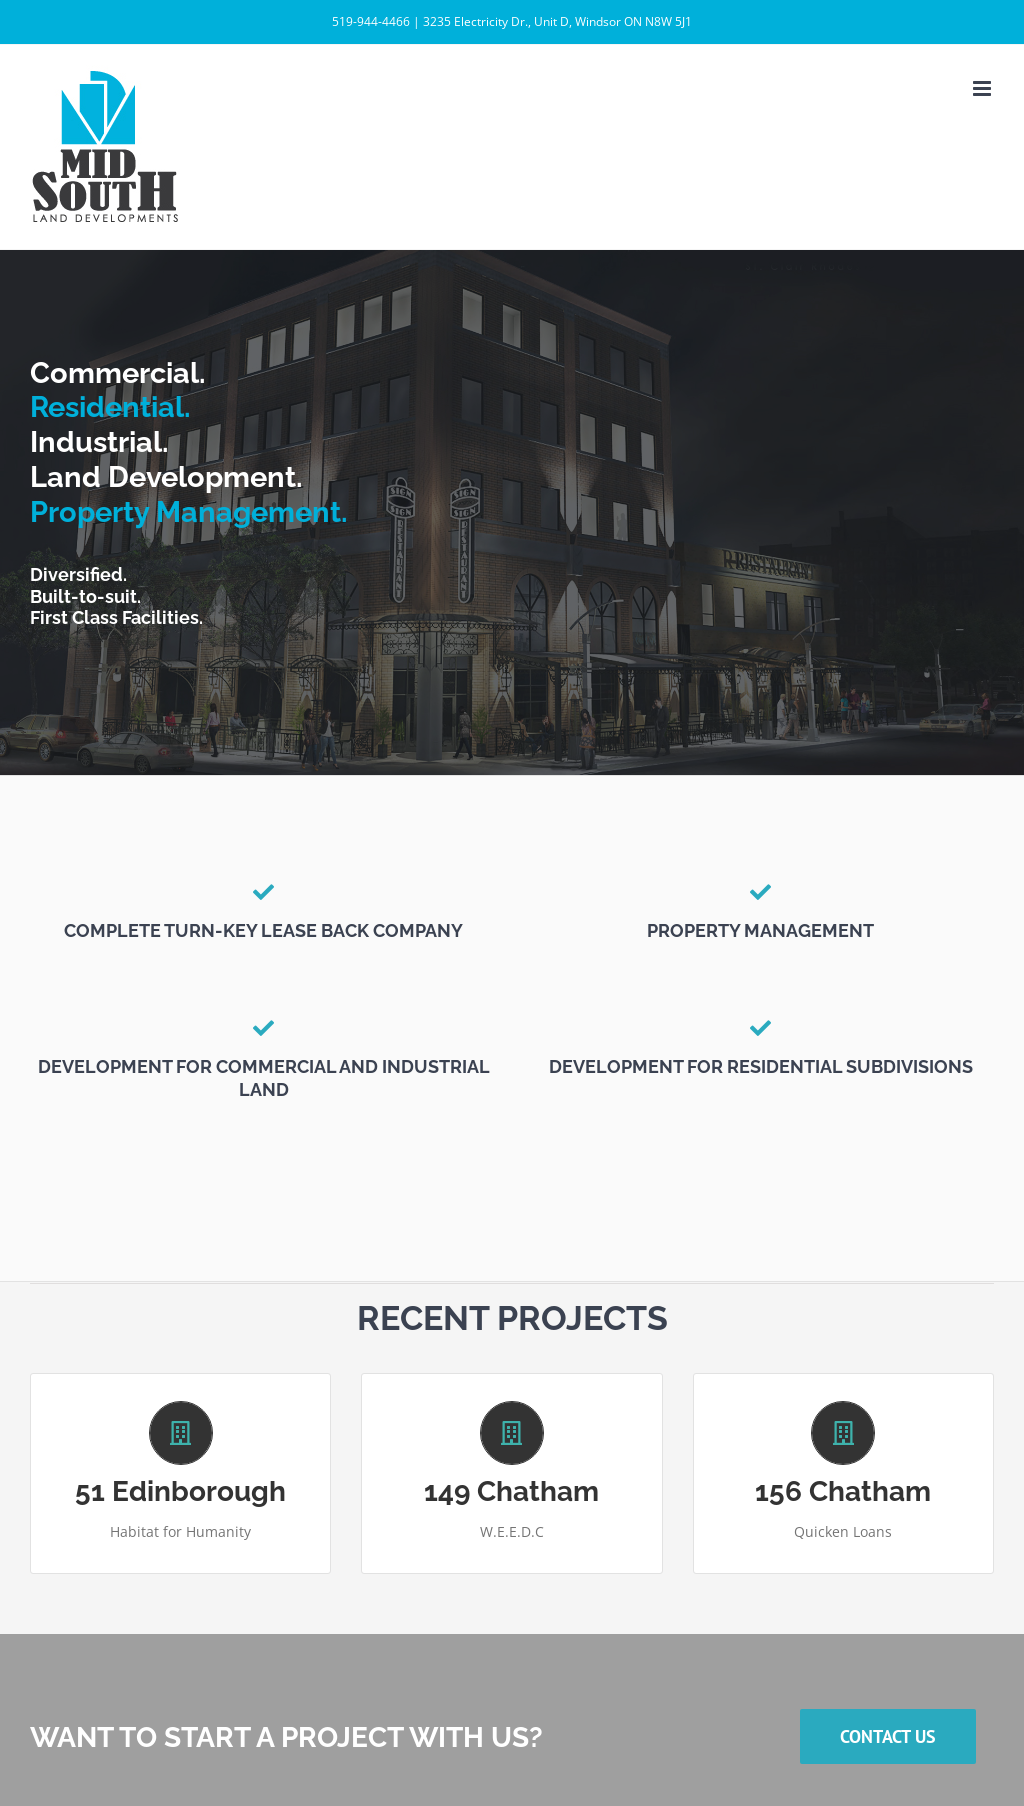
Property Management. (189, 512)
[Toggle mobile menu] (983, 88)
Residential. (110, 407)
